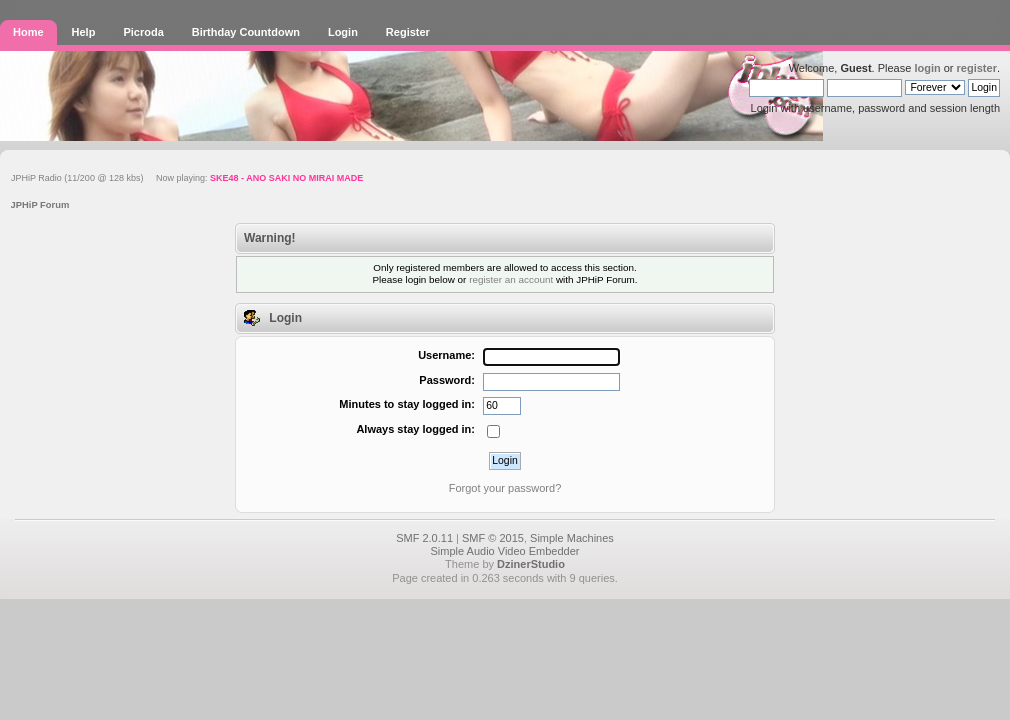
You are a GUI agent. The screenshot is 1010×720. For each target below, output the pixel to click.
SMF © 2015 (493, 538)
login (927, 68)
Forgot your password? (505, 488)
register (977, 68)
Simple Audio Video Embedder (504, 551)
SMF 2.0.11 (424, 538)
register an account (511, 279)
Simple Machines (572, 538)
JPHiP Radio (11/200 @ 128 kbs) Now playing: (187, 178)
